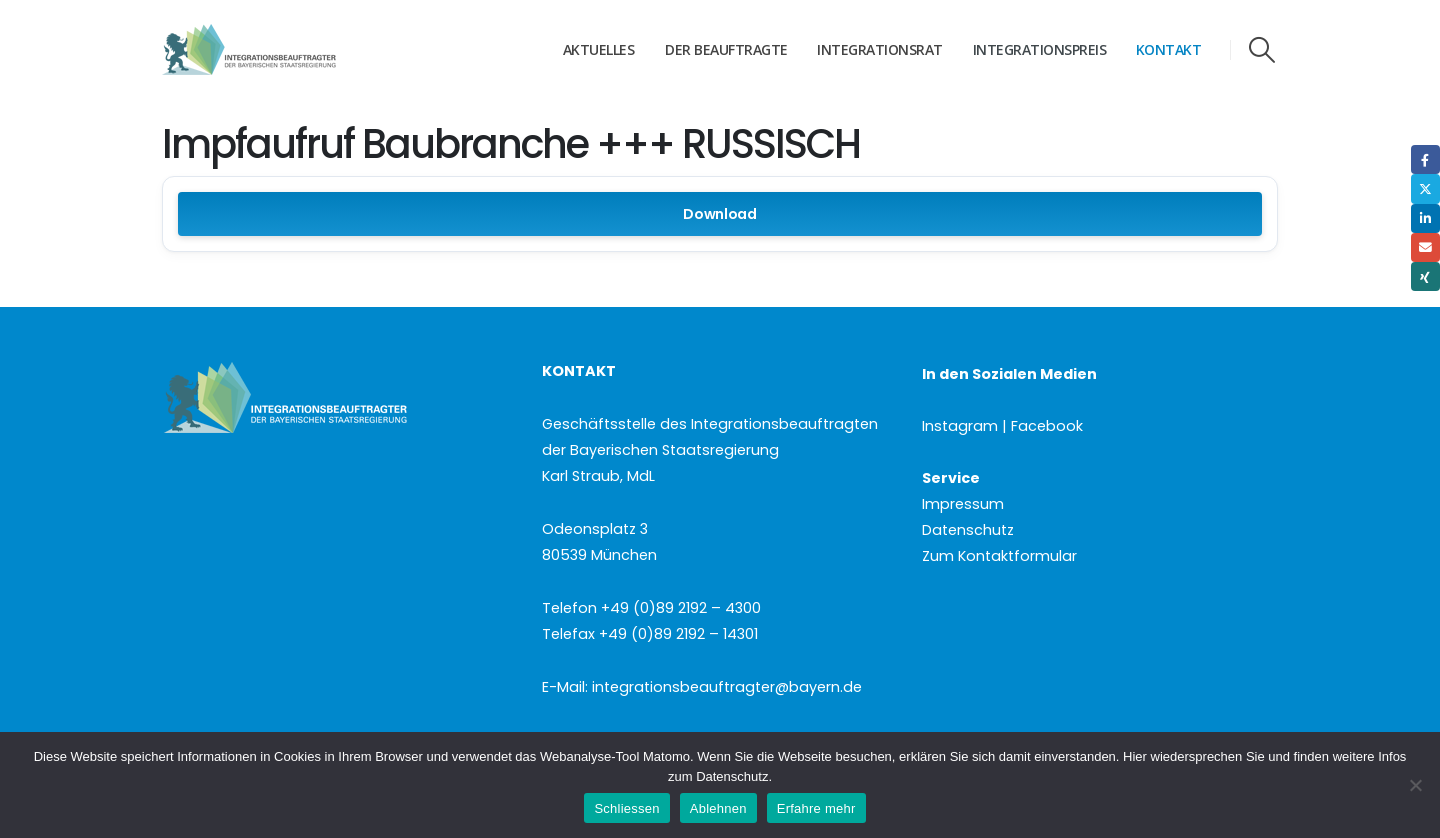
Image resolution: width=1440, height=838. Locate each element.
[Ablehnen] (1415, 785)
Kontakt (1169, 49)
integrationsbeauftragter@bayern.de (727, 687)
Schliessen (626, 808)
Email (1425, 247)
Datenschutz (968, 530)
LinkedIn (1425, 218)
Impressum (963, 504)
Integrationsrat (880, 49)
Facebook (1425, 159)
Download (720, 214)
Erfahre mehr (816, 808)
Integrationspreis (1040, 49)
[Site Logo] (287, 50)
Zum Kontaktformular (999, 556)
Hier (1135, 756)
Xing (1425, 276)
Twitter (1425, 188)
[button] (1262, 50)
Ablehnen (718, 808)
